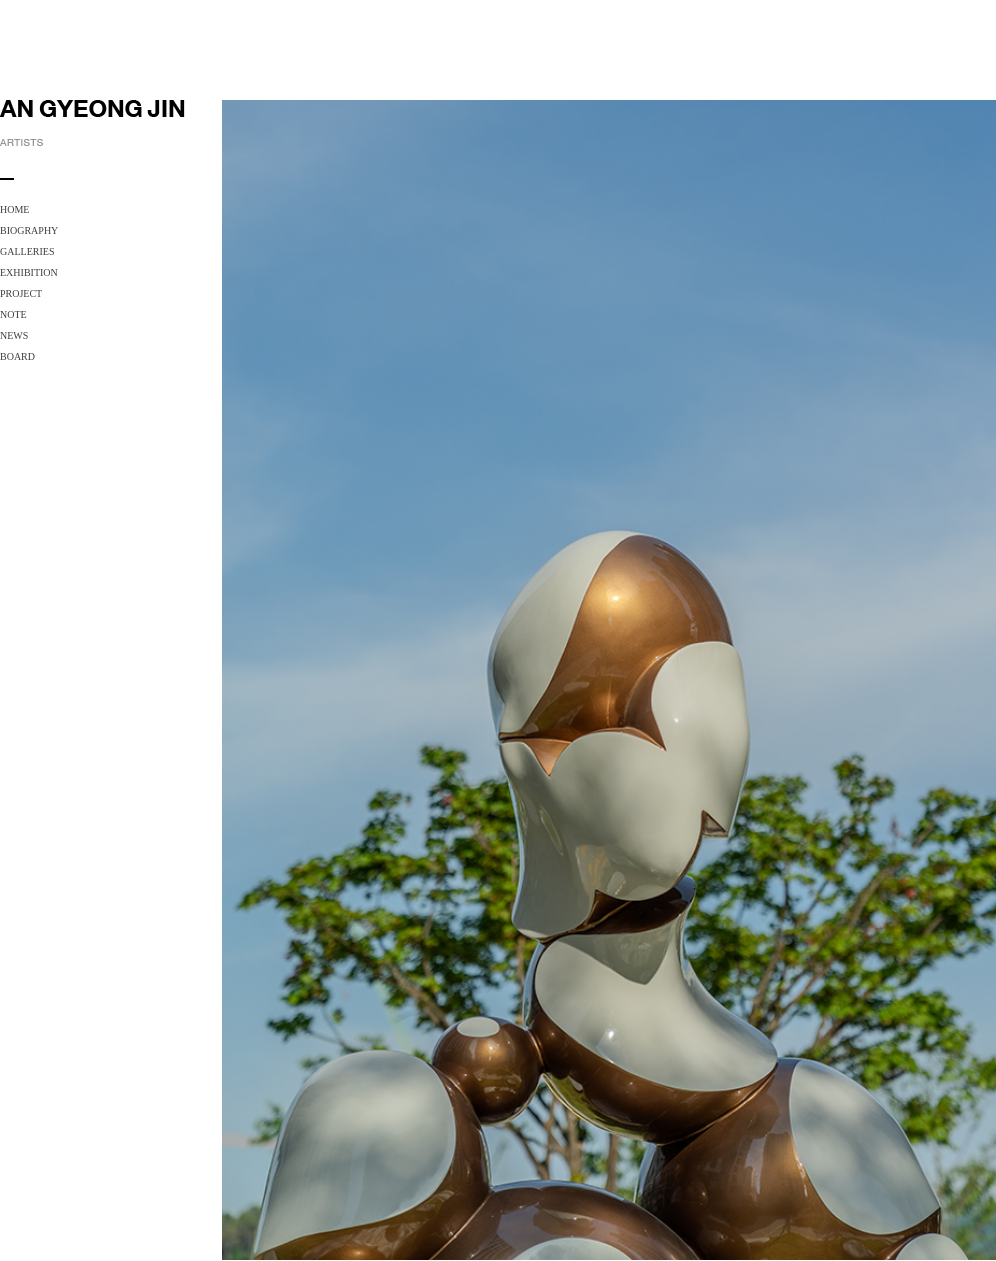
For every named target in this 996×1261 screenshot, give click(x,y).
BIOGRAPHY (29, 230)
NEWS (14, 335)
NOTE (13, 314)
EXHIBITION (29, 272)
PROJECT (21, 293)
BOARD (17, 356)
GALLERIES (27, 251)
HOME (14, 209)
